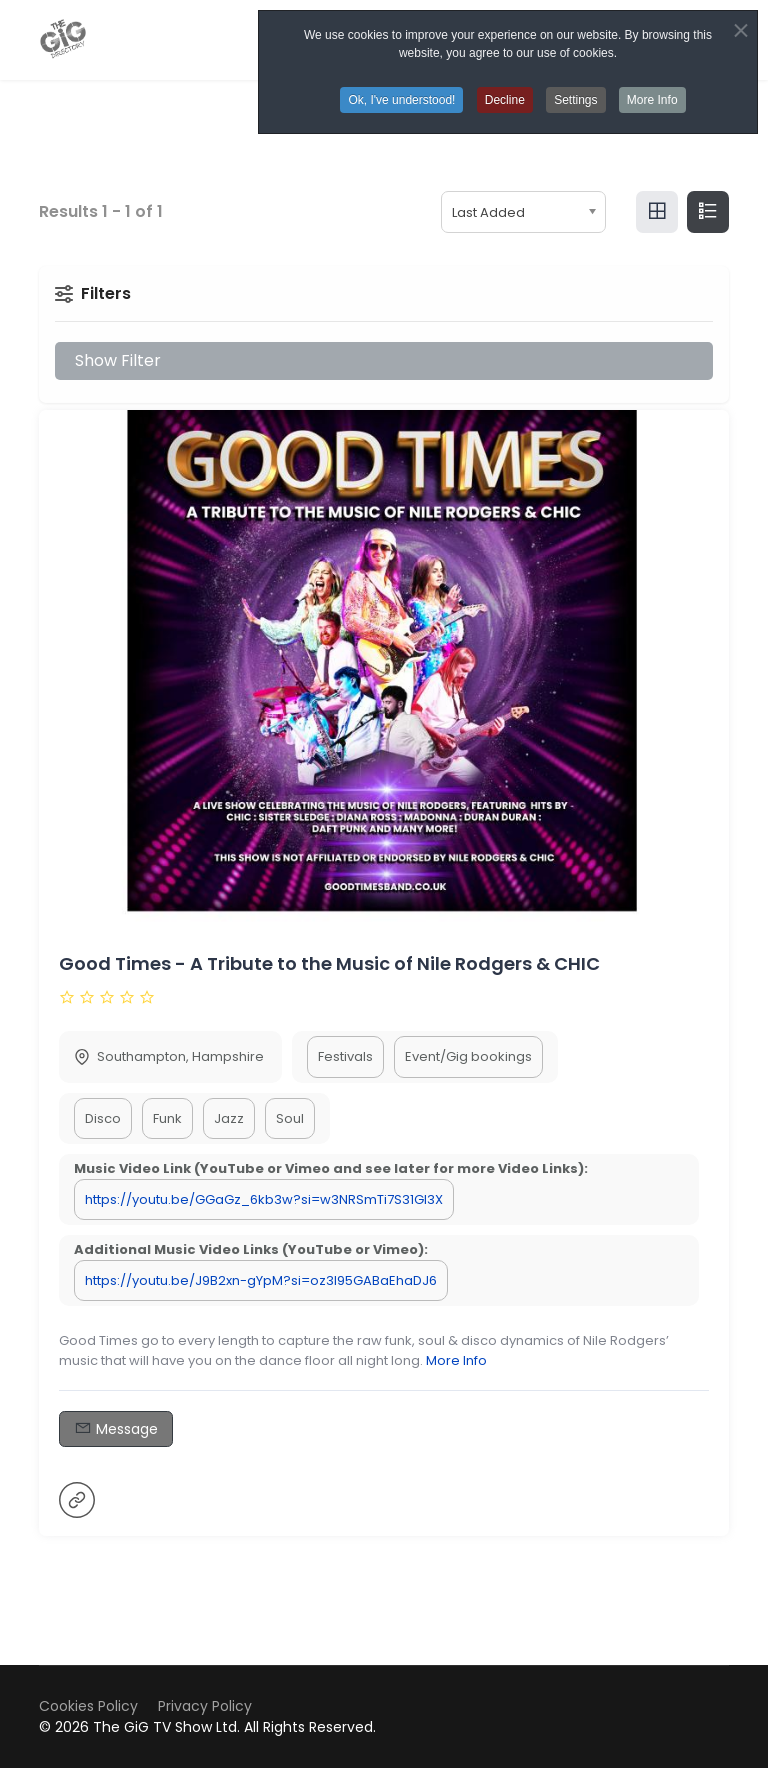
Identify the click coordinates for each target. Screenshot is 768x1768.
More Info (456, 1360)
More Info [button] (652, 100)
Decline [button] (505, 100)
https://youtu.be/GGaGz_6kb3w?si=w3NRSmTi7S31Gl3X (264, 1199)
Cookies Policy (88, 1706)
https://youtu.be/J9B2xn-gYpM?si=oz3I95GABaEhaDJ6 (261, 1280)
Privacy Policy (205, 1706)
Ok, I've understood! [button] (401, 100)
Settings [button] (575, 100)
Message (116, 1428)
